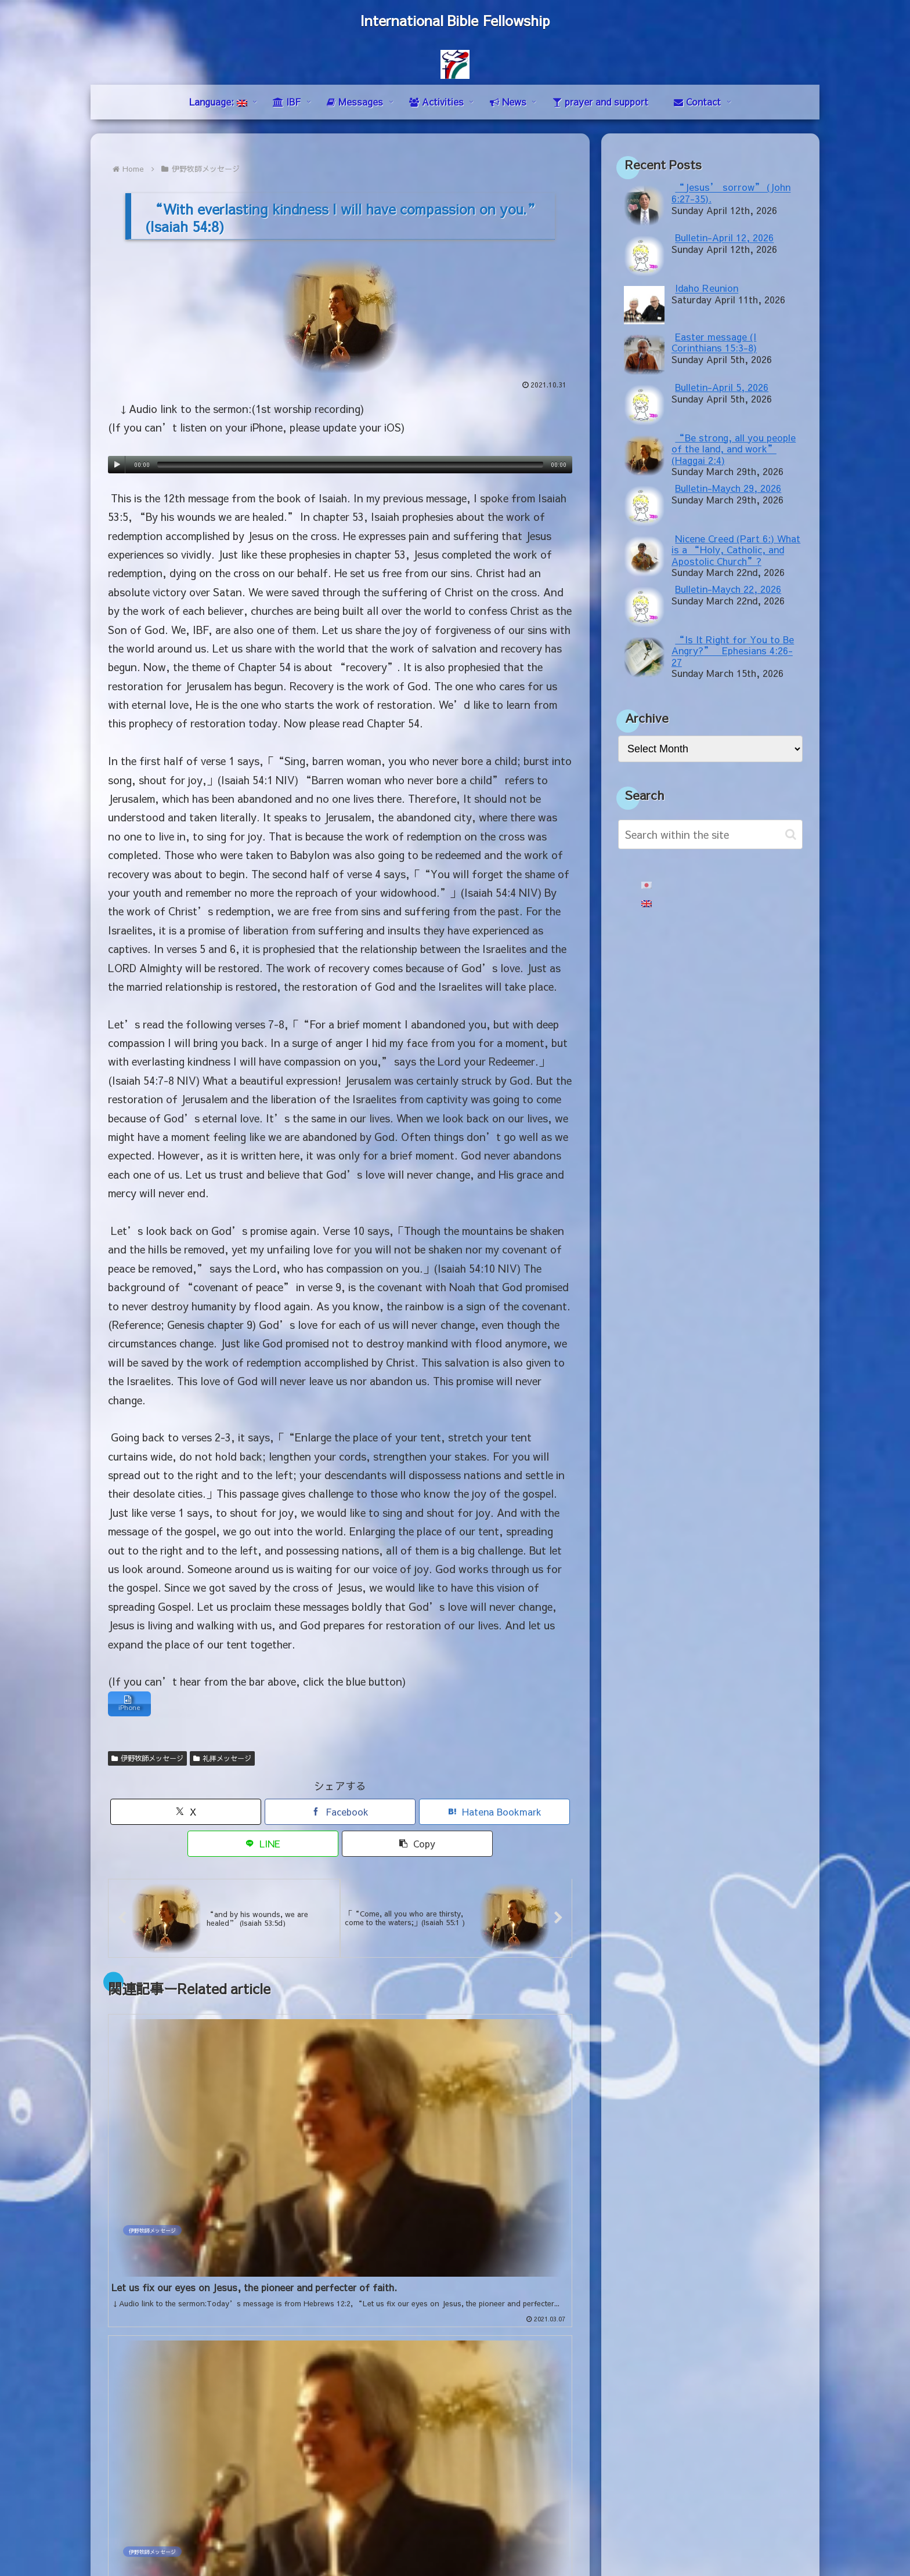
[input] (710, 834)
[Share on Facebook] (340, 1815)
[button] (417, 1847)
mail (117, 2436)
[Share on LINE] (262, 1847)
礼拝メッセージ (222, 1761)
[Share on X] (185, 1815)
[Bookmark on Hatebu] (494, 1815)
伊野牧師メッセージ (147, 1761)
